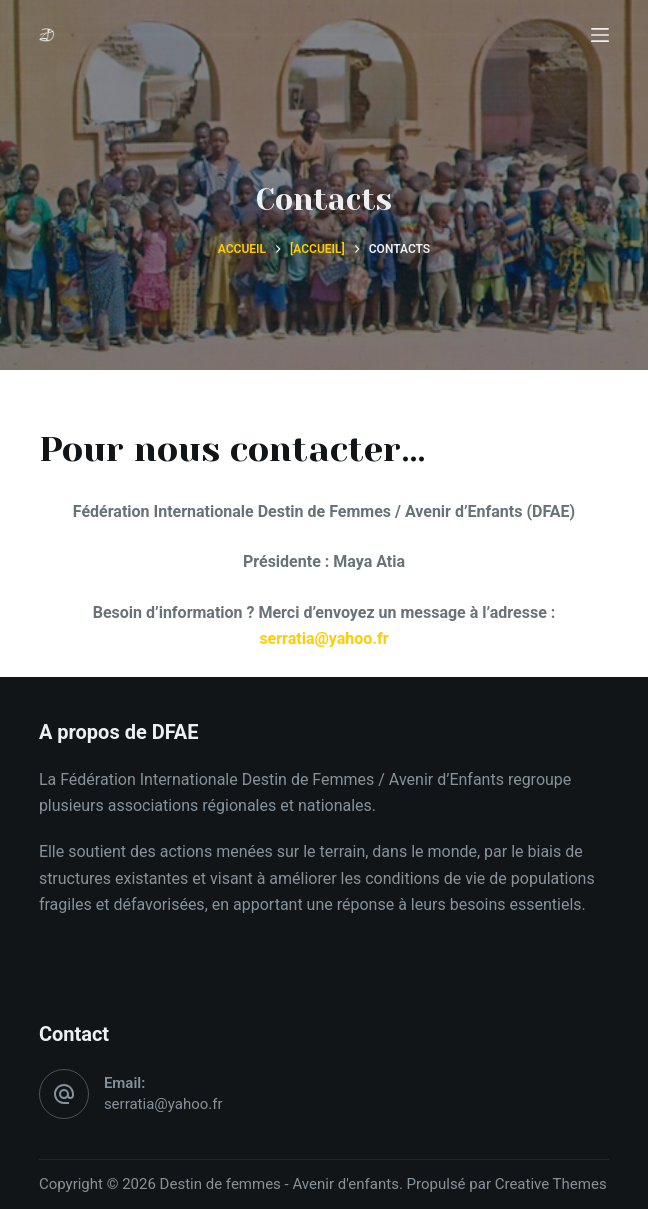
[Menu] (600, 35)
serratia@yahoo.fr (163, 1104)
